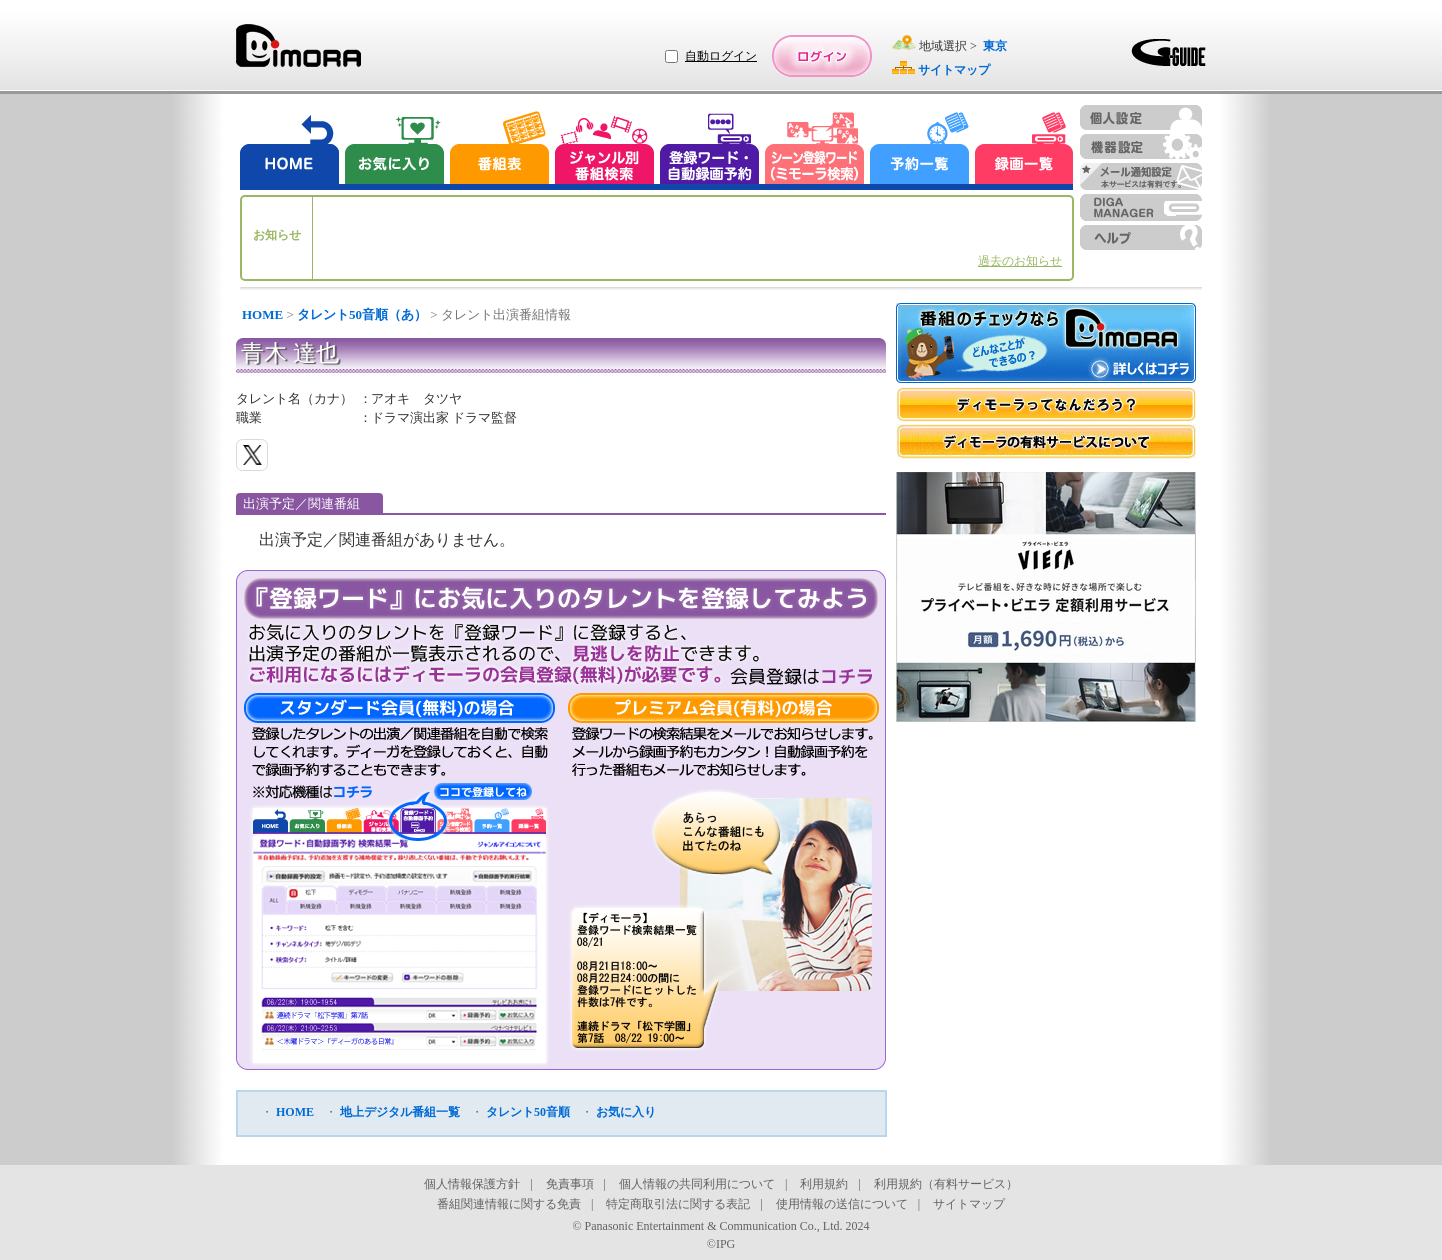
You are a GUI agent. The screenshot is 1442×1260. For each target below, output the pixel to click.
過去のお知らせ (1020, 261)
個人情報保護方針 (472, 1184)
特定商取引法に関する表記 (678, 1204)
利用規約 (824, 1184)
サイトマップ (969, 1204)
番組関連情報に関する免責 (509, 1204)
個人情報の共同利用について (697, 1184)
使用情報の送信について (842, 1204)
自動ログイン (721, 56)
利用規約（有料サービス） (946, 1184)
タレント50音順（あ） (362, 314)
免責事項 (570, 1184)
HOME (262, 314)
